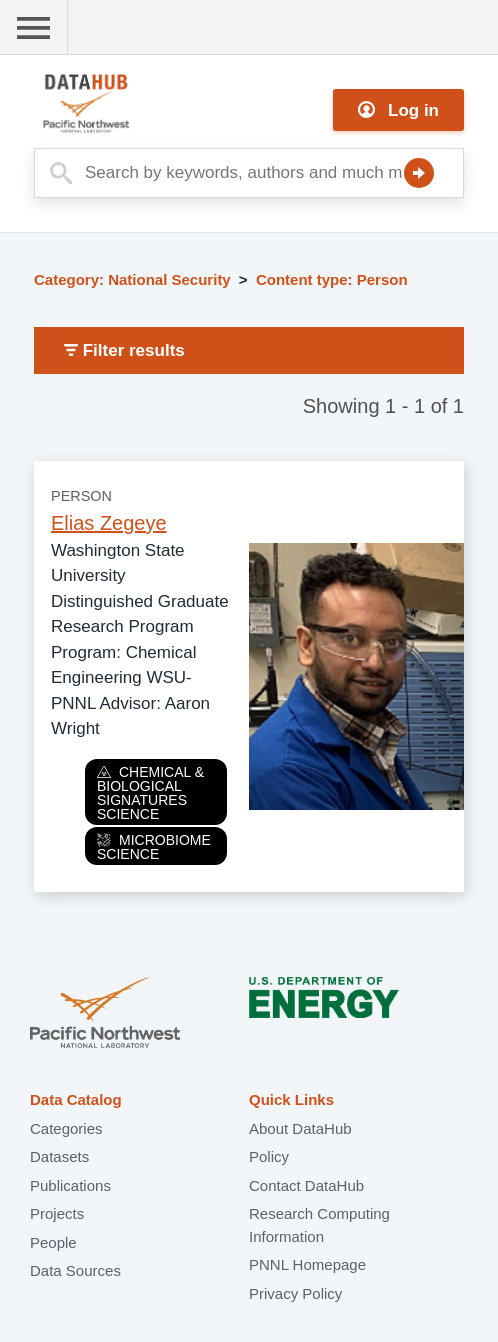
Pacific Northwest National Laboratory (105, 1014)
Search (419, 173)
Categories (66, 1128)
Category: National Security (132, 279)
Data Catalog (76, 1099)
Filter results (124, 350)
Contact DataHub (306, 1185)
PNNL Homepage (307, 1264)
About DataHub (300, 1128)
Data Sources (75, 1270)
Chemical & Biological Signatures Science (150, 793)
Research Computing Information (319, 1225)
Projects (57, 1213)
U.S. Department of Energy (324, 1014)
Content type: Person (332, 279)
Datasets (59, 1156)
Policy (269, 1156)
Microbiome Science (154, 847)
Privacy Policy (295, 1293)
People (53, 1242)
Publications (70, 1185)
